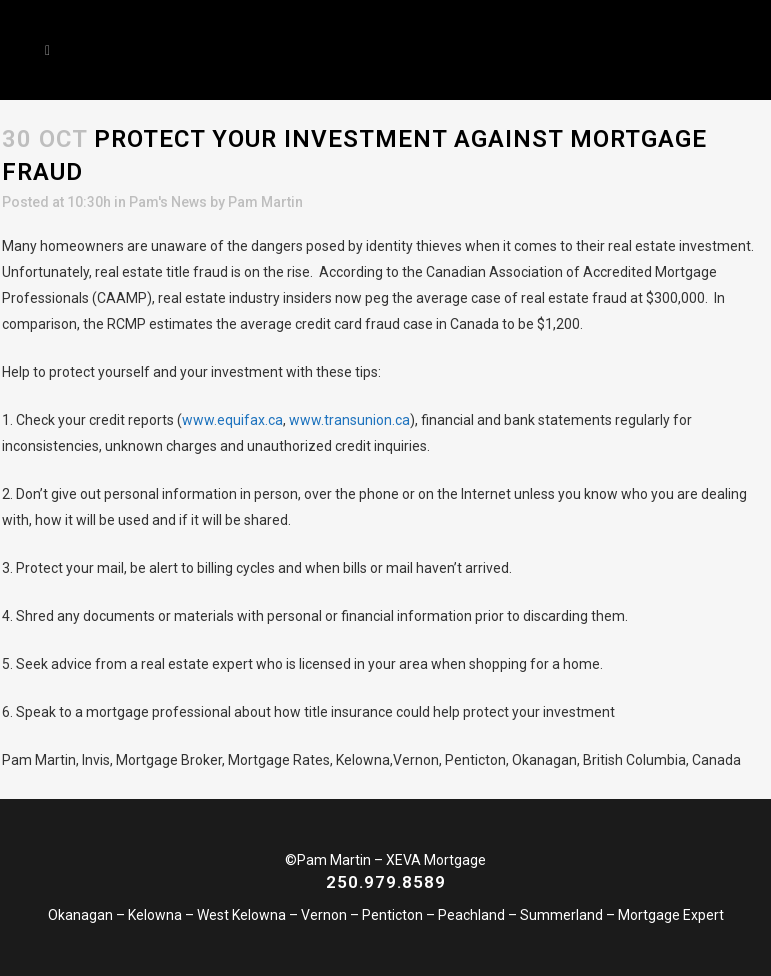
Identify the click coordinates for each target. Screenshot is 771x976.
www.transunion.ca (349, 420)
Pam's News (168, 202)
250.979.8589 (386, 882)
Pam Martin (265, 202)
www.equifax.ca (232, 420)
